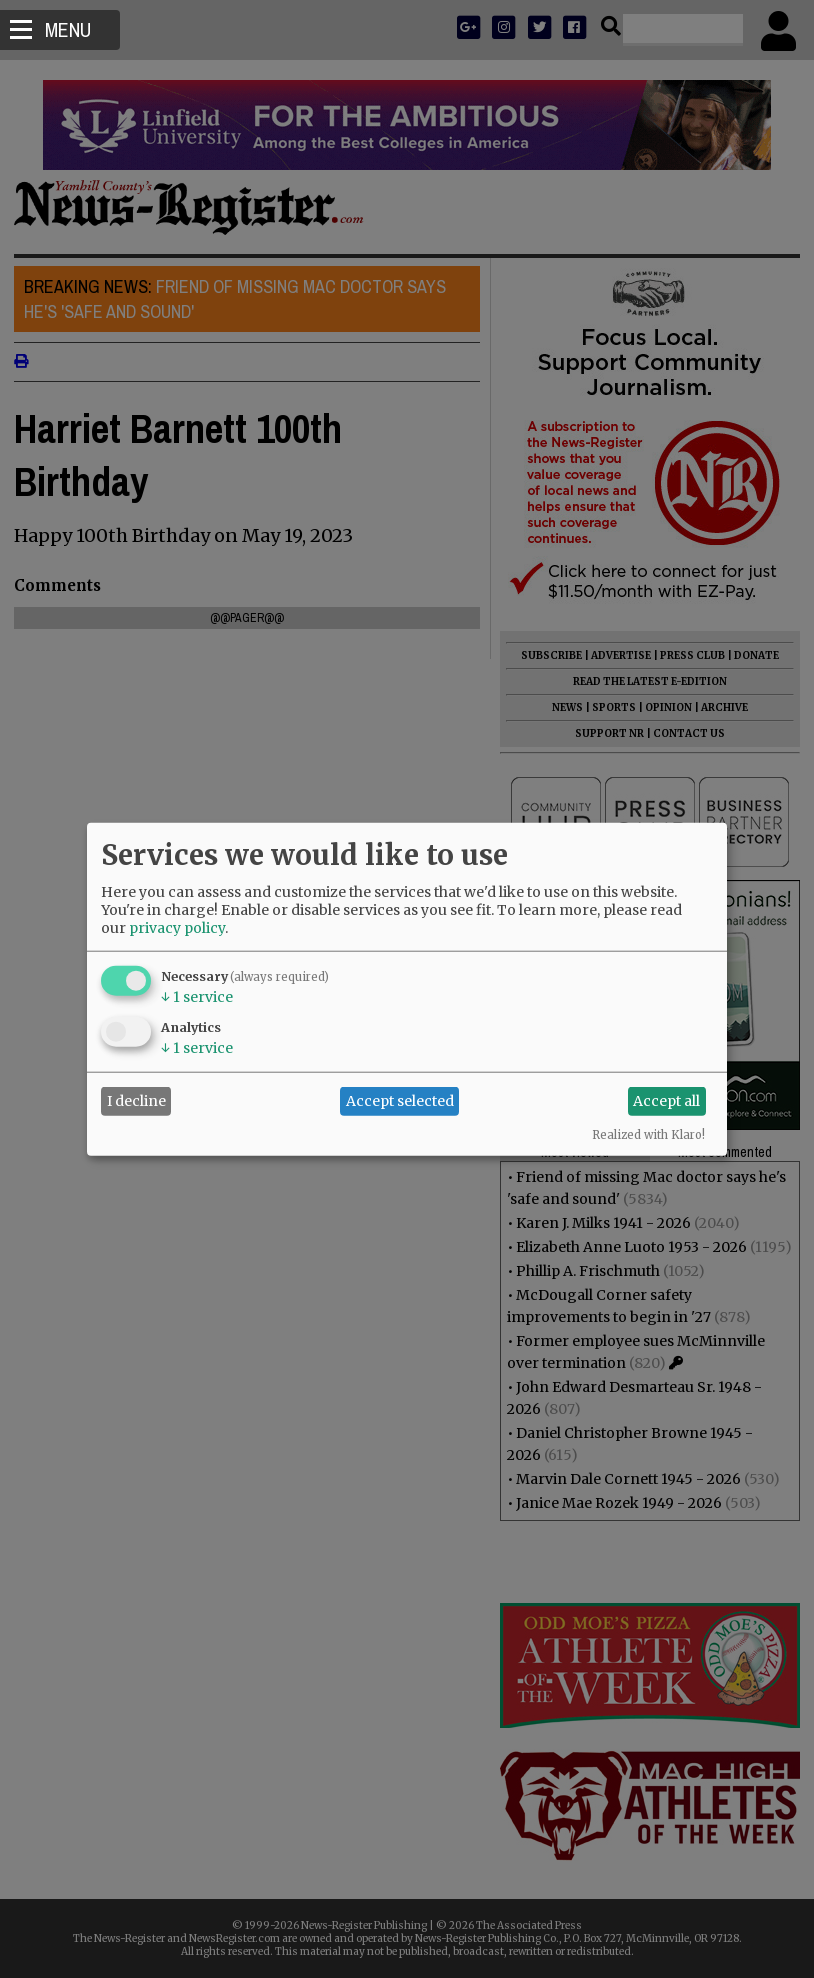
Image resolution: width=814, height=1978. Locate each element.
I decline (136, 1101)
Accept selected (400, 1101)
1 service (197, 996)
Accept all (666, 1101)
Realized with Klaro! (648, 1134)
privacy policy (177, 927)
